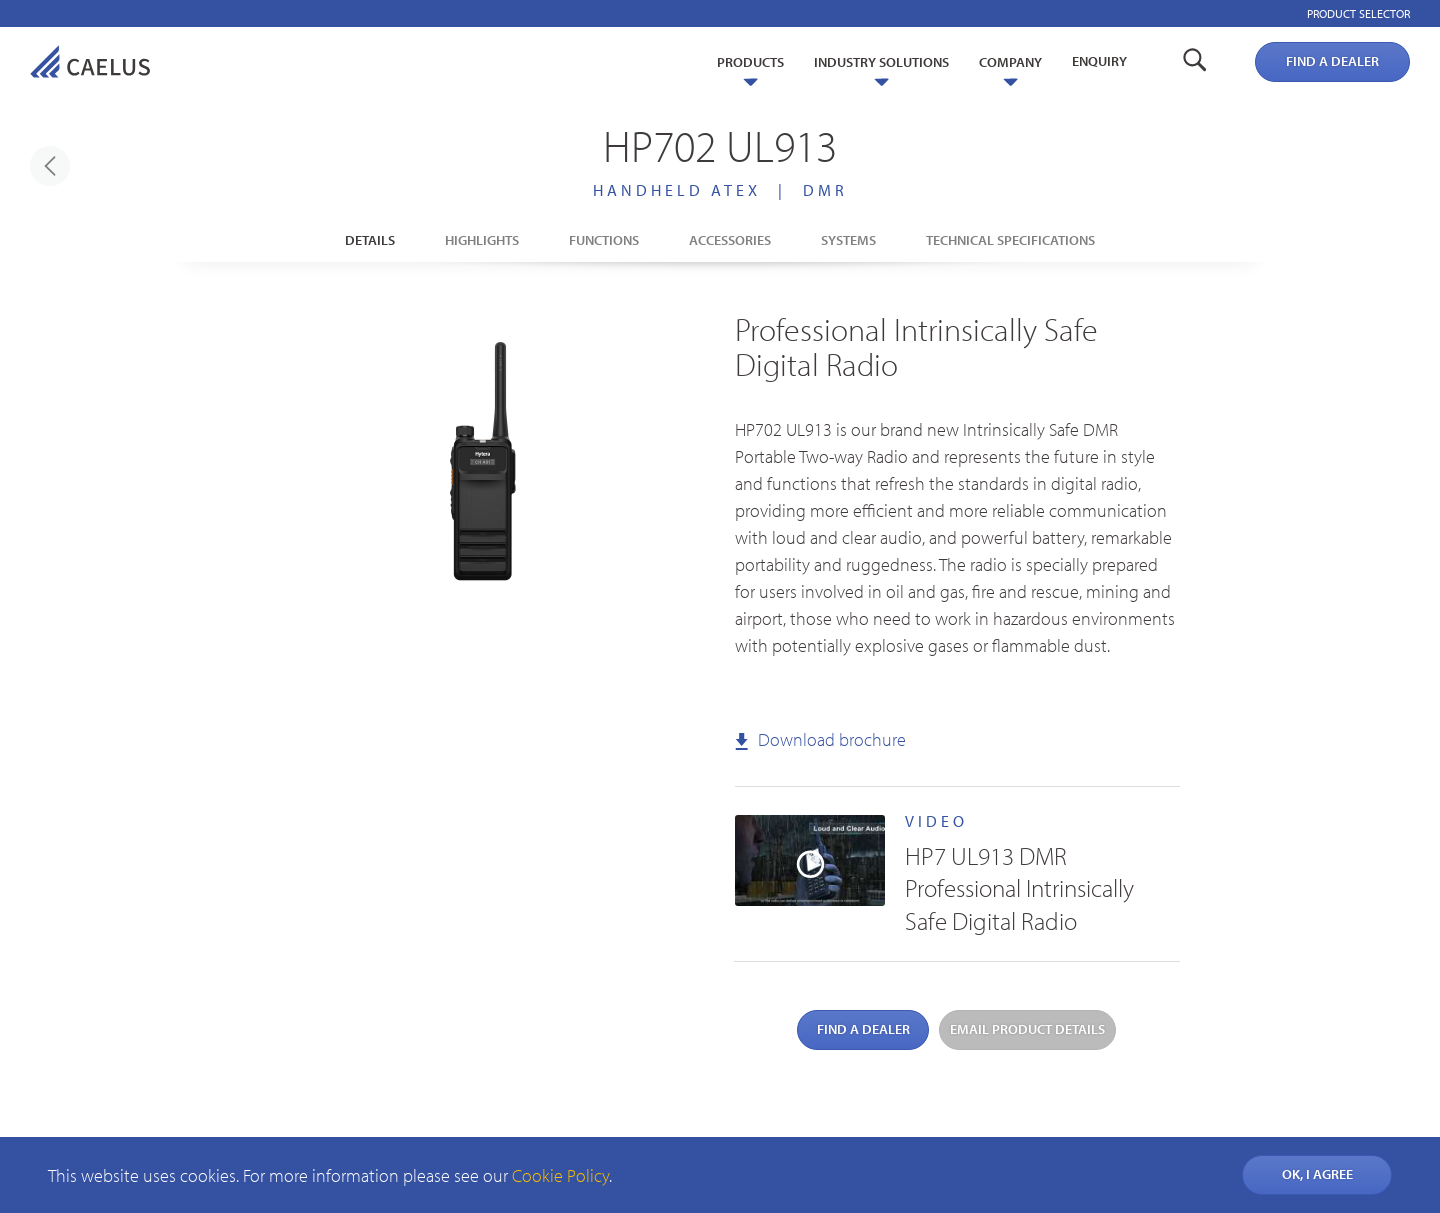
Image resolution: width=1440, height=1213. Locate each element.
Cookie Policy (560, 1175)
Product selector (1358, 13)
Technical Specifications (1010, 240)
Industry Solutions (881, 62)
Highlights (482, 240)
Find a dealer (1332, 61)
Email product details (1027, 1029)
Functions (604, 240)
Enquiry (1099, 61)
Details (370, 240)
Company (1010, 62)
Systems (848, 240)
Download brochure (820, 739)
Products (750, 62)
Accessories (730, 240)
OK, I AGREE (1317, 1174)
